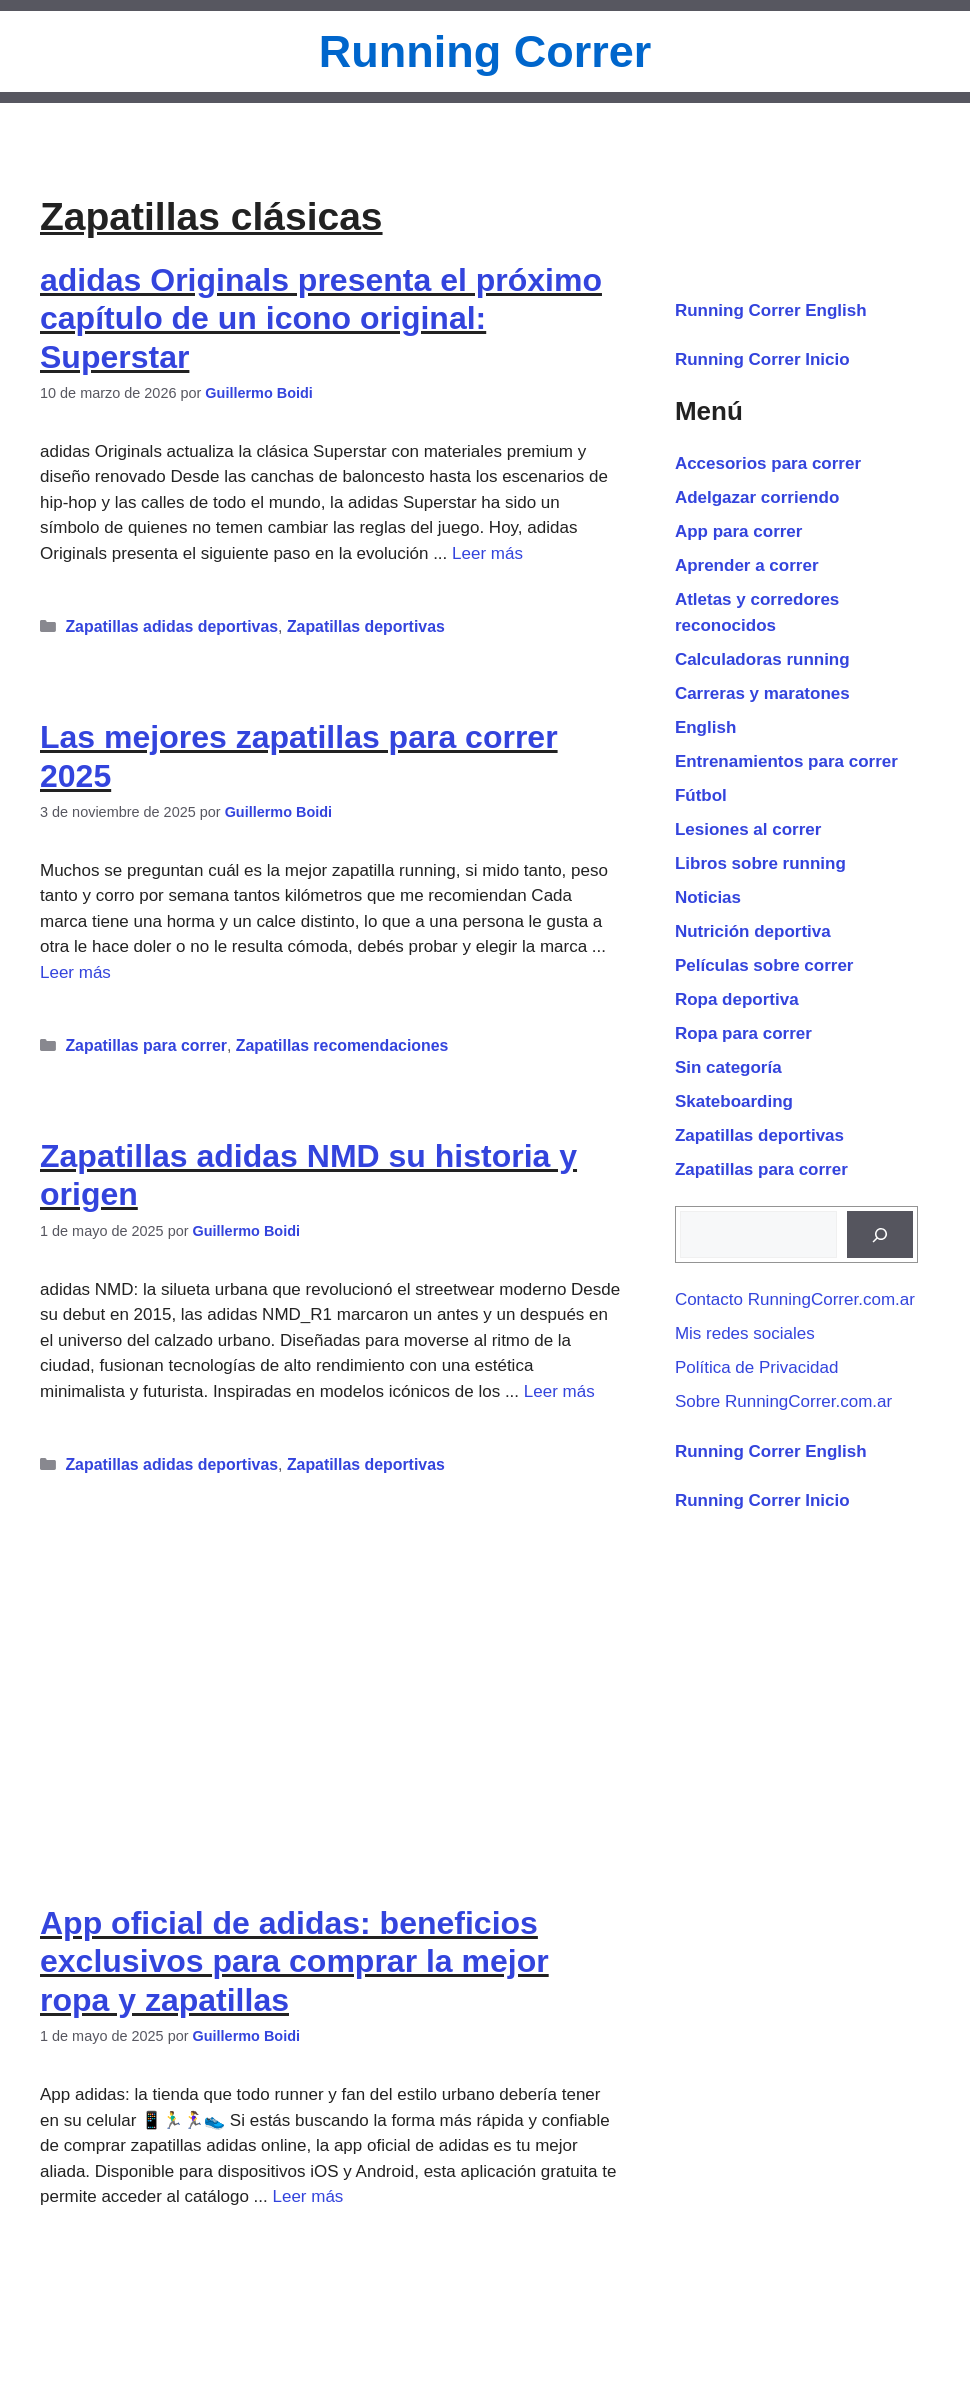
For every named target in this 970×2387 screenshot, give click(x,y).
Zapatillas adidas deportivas (171, 626)
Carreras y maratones (762, 693)
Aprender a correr (747, 565)
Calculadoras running (762, 659)
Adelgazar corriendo (757, 497)
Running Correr (485, 51)
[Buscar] (880, 1235)
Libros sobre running (760, 863)
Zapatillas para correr (145, 1045)
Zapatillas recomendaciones (342, 1045)
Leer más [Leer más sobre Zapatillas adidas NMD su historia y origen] (559, 1391)
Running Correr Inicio (762, 359)
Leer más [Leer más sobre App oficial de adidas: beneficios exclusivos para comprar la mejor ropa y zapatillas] (307, 2196)
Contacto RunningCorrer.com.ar (795, 1299)
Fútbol (701, 795)
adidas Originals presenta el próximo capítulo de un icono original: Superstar (321, 318)
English (705, 727)
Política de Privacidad (756, 1367)
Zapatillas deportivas (366, 626)
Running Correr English (771, 310)
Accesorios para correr (768, 463)
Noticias (708, 897)
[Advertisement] (331, 1670)
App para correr (124, 2270)
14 (136, 2374)
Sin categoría (728, 1067)
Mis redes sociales (745, 1333)
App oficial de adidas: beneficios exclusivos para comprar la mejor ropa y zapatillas (294, 1961)
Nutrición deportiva (753, 931)
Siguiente (213, 2374)
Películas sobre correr (764, 965)
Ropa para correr (743, 1033)
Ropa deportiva (737, 999)
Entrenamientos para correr (786, 761)
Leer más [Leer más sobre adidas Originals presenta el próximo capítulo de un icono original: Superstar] (487, 553)
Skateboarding (734, 1101)
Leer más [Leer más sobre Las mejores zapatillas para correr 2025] (75, 972)
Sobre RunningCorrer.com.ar (783, 1401)
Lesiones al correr (748, 829)
